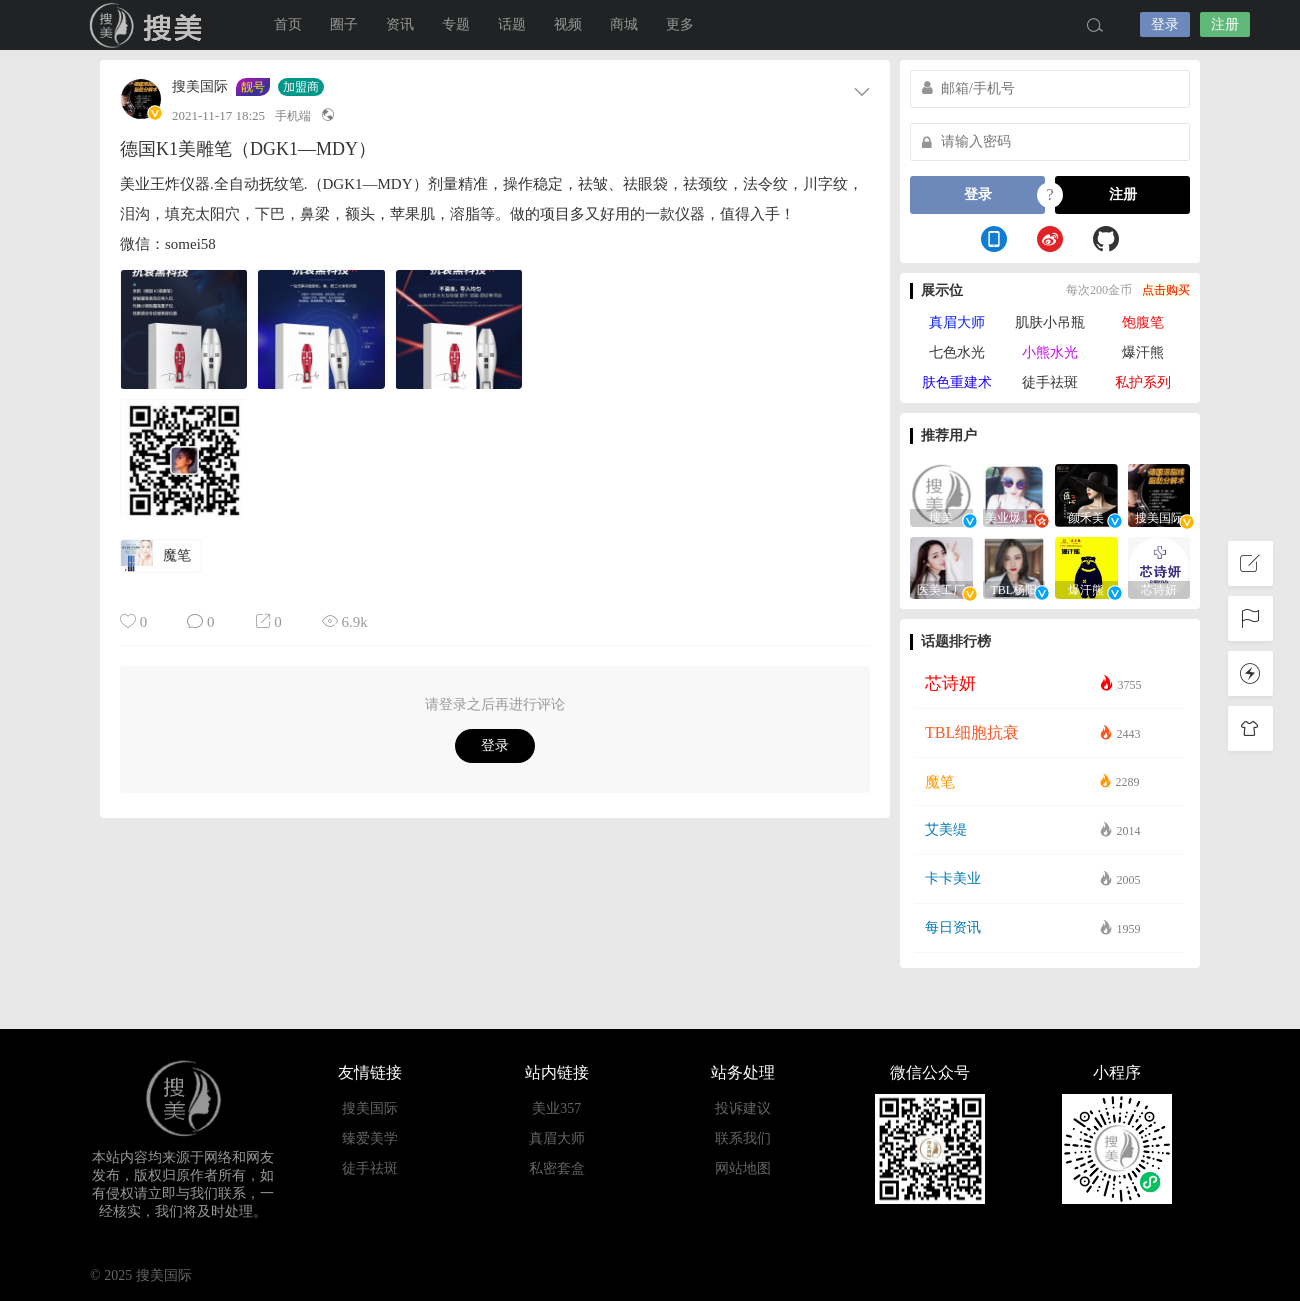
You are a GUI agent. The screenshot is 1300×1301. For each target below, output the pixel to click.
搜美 (150, 25)
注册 (1225, 24)
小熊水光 (1050, 352)
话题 (512, 24)
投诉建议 (743, 1108)
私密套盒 (557, 1168)
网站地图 (743, 1168)
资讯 (400, 24)
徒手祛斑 (1050, 382)
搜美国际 (200, 87)
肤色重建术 (957, 382)
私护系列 (1143, 382)
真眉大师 (957, 322)
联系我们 (743, 1138)
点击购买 (1166, 290)
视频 (568, 24)
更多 (680, 24)
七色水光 (957, 352)
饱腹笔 (1143, 322)
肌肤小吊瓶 (1050, 322)
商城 (624, 24)
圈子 (344, 24)
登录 (1165, 24)
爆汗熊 (1143, 352)
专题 (456, 24)
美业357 (556, 1108)
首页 (288, 24)
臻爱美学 (370, 1138)
